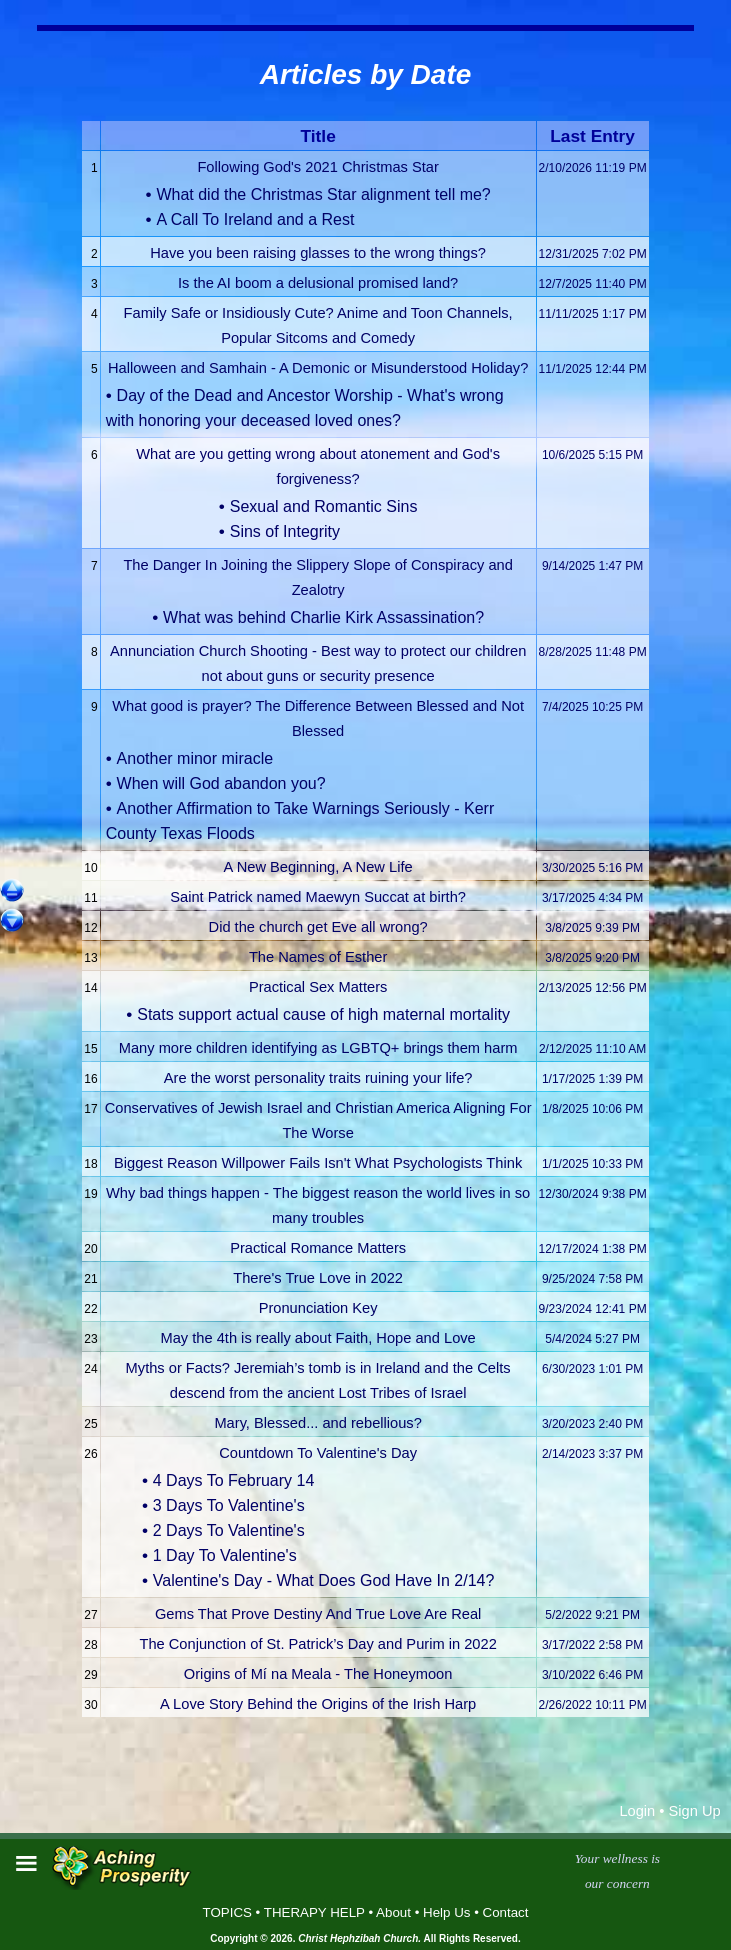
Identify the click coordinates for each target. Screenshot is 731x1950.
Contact (506, 1912)
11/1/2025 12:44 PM (593, 369)
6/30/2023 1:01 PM (592, 1369)
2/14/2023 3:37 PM (592, 1454)
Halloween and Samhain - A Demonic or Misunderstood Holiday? (318, 368)
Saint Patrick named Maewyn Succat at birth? (318, 897)
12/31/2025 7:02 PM (593, 254)
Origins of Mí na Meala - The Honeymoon (318, 1674)
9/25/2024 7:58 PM (592, 1279)
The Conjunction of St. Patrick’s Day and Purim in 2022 (317, 1644)
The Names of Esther (318, 957)
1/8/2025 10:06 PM (592, 1109)
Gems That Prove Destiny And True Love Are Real (318, 1614)
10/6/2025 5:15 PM (592, 455)
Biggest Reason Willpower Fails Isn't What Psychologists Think (318, 1163)
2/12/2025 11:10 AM (592, 1049)
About (393, 1912)
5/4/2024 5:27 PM (592, 1339)
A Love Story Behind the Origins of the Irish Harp (318, 1704)
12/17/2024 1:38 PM (593, 1249)
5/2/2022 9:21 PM (592, 1615)
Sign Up (695, 1811)
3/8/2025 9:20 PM (592, 958)
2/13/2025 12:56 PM (593, 988)
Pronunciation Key (318, 1308)
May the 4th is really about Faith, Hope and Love (317, 1338)
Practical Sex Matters (318, 987)
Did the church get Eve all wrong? (318, 927)
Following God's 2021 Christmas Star (317, 167)
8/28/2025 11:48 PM (593, 652)
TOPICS (227, 1912)
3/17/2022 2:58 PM (592, 1645)
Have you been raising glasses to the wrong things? (318, 253)
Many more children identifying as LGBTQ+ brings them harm (318, 1048)
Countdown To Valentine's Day (318, 1453)
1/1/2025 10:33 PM (592, 1164)
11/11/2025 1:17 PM (593, 314)
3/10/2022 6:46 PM (592, 1675)
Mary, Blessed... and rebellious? (317, 1423)
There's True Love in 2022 (318, 1278)
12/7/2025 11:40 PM (593, 284)
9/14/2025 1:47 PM (592, 566)
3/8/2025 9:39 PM (592, 928)
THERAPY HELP (314, 1912)
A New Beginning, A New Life (318, 867)
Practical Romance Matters (318, 1248)
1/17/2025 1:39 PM (592, 1079)
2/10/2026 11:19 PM (593, 168)
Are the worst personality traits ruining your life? (318, 1078)
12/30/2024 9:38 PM (593, 1194)
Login (637, 1811)
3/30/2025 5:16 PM (592, 868)
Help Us (446, 1912)
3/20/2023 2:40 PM (592, 1424)
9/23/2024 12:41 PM (593, 1309)
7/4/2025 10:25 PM (592, 707)
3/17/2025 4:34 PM (592, 898)
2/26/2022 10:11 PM (593, 1705)
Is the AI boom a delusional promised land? (318, 283)
